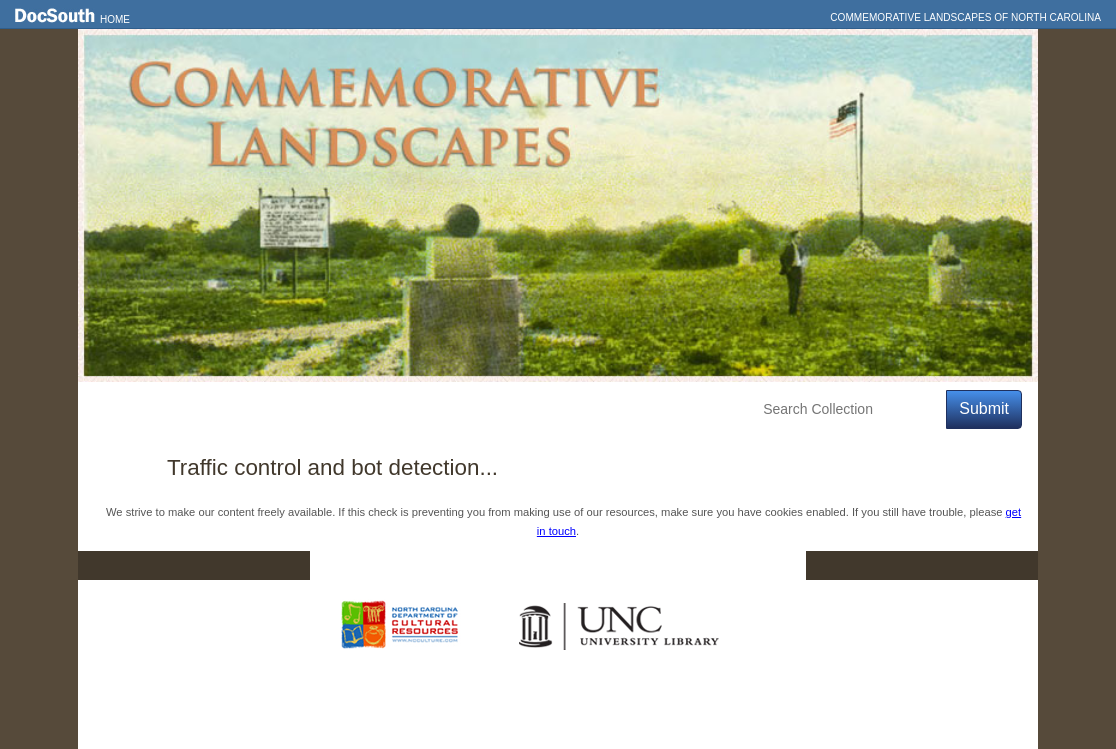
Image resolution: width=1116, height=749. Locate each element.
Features (192, 409)
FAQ (767, 566)
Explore (279, 409)
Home (115, 19)
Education (369, 409)
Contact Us (571, 566)
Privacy (680, 566)
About (454, 409)
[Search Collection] (850, 409)
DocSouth (454, 566)
